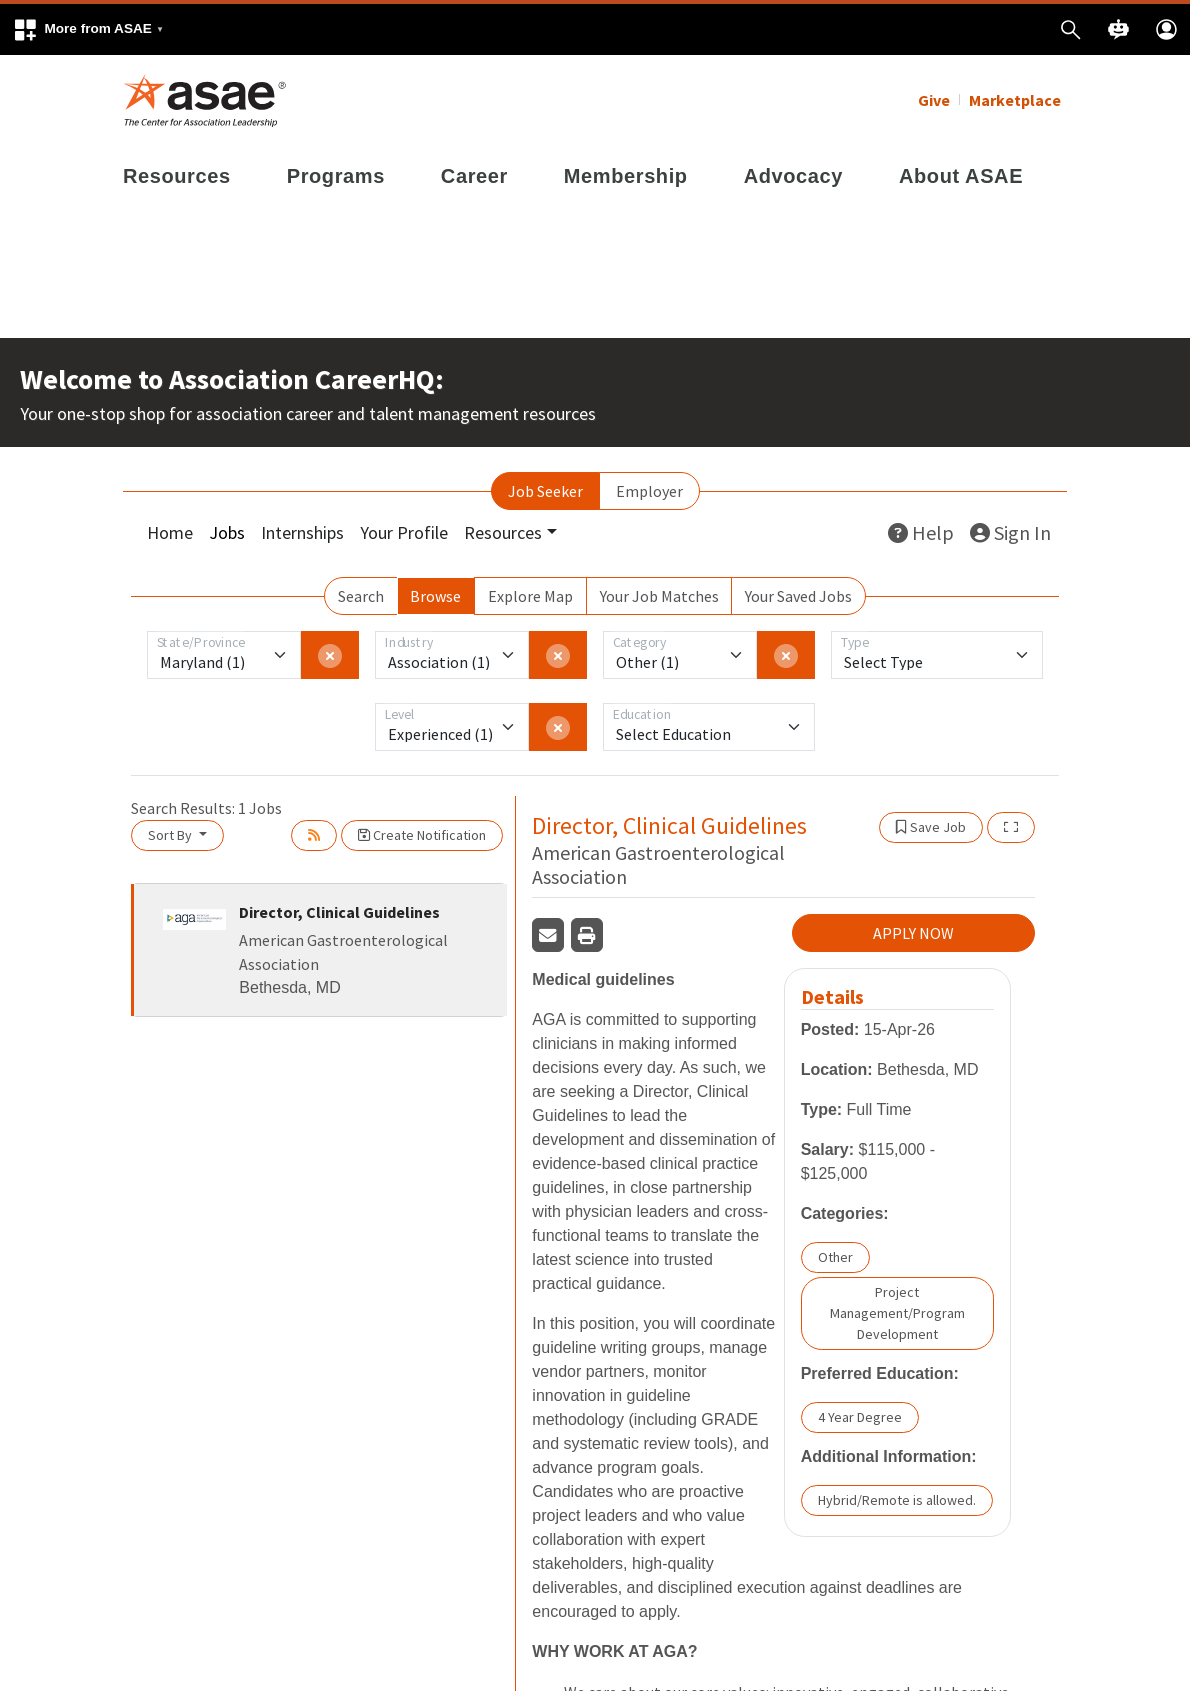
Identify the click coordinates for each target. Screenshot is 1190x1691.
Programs (336, 176)
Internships (302, 532)
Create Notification (422, 835)
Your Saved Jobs (798, 596)
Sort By (171, 835)
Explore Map (530, 596)
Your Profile (404, 532)
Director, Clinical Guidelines (339, 912)
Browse (435, 596)
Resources (177, 176)
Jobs (227, 532)
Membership (626, 176)
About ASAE (961, 176)
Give (934, 100)
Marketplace (1015, 100)
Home (170, 532)
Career (474, 176)
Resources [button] (503, 532)
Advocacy (793, 176)
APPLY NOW (913, 933)
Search (361, 596)
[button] (88, 29)
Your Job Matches (659, 596)
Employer (649, 491)
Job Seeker (545, 491)
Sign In (1010, 532)
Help (921, 532)
